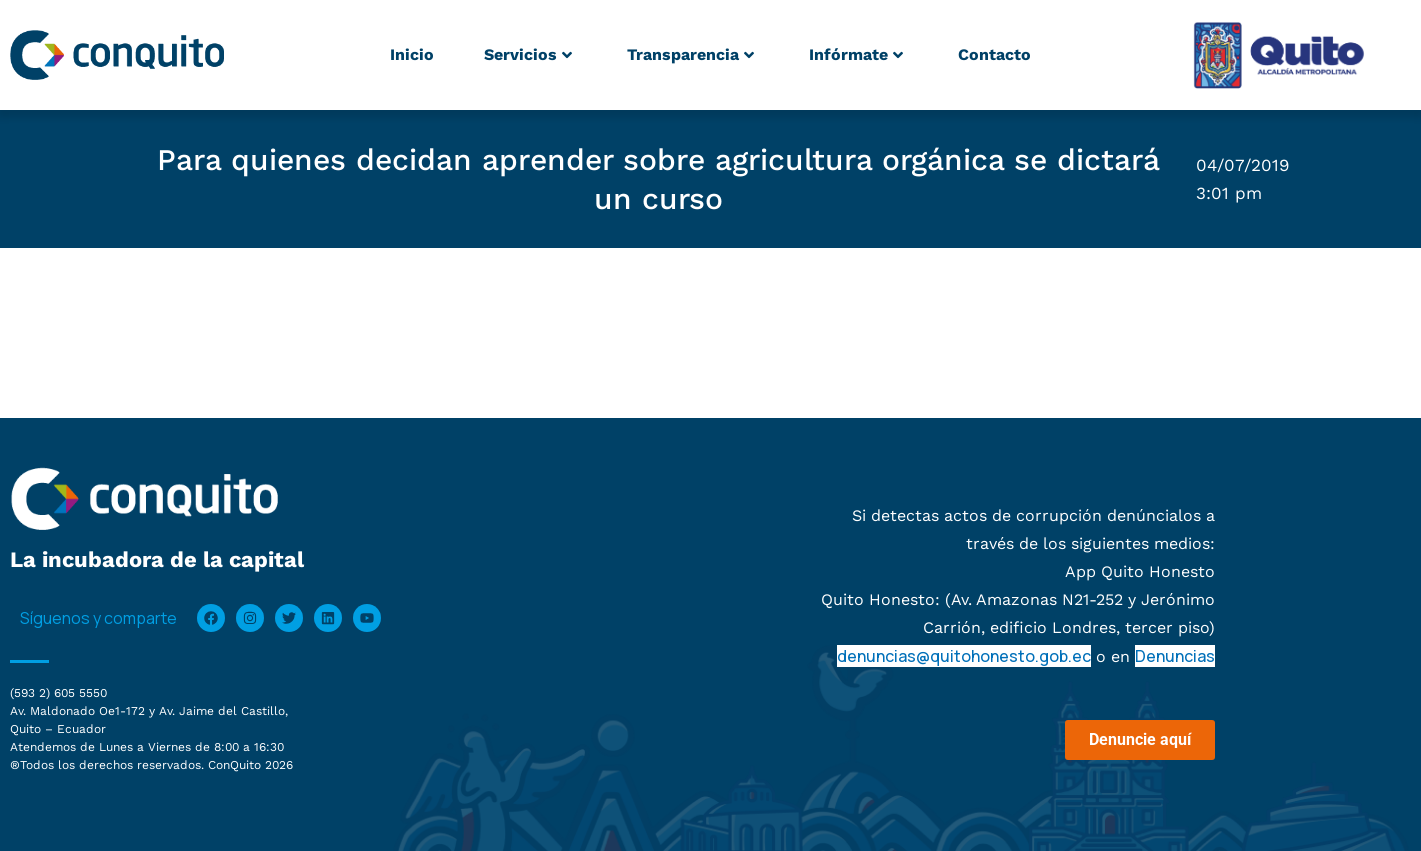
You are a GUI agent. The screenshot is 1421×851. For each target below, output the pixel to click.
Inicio (412, 54)
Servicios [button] (528, 54)
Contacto (994, 54)
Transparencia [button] (690, 54)
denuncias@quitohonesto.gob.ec (964, 656)
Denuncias (1175, 656)
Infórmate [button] (856, 54)
